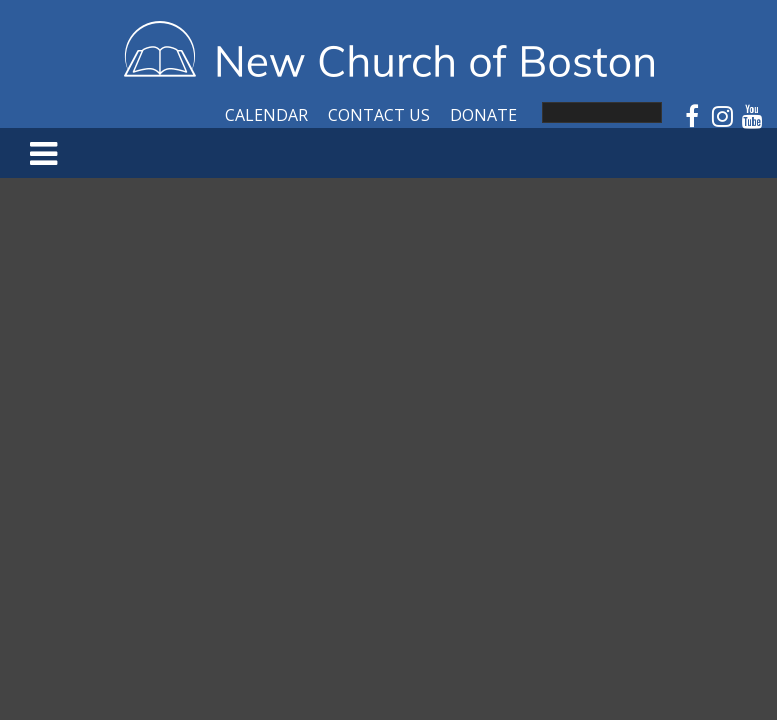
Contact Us (379, 115)
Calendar (266, 115)
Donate (483, 115)
